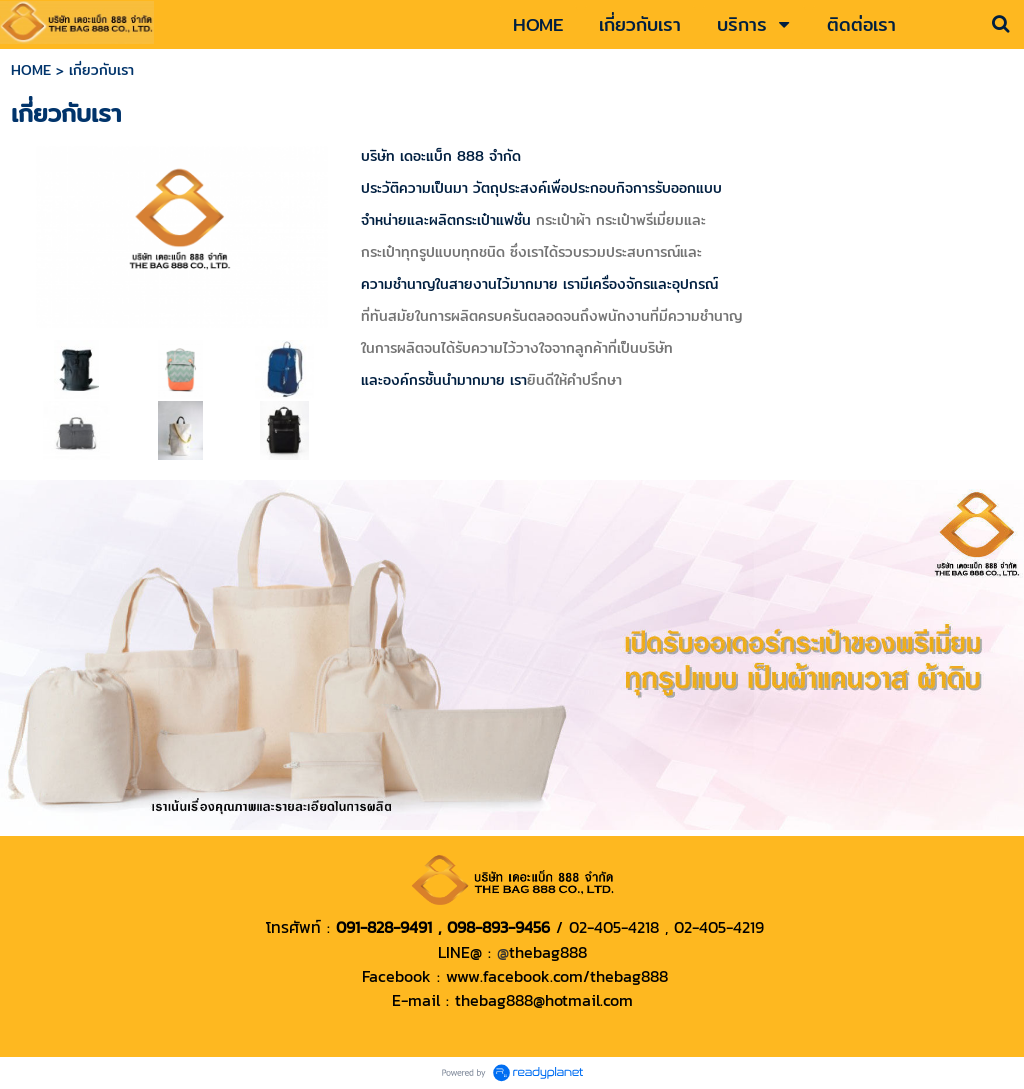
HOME (31, 70)
